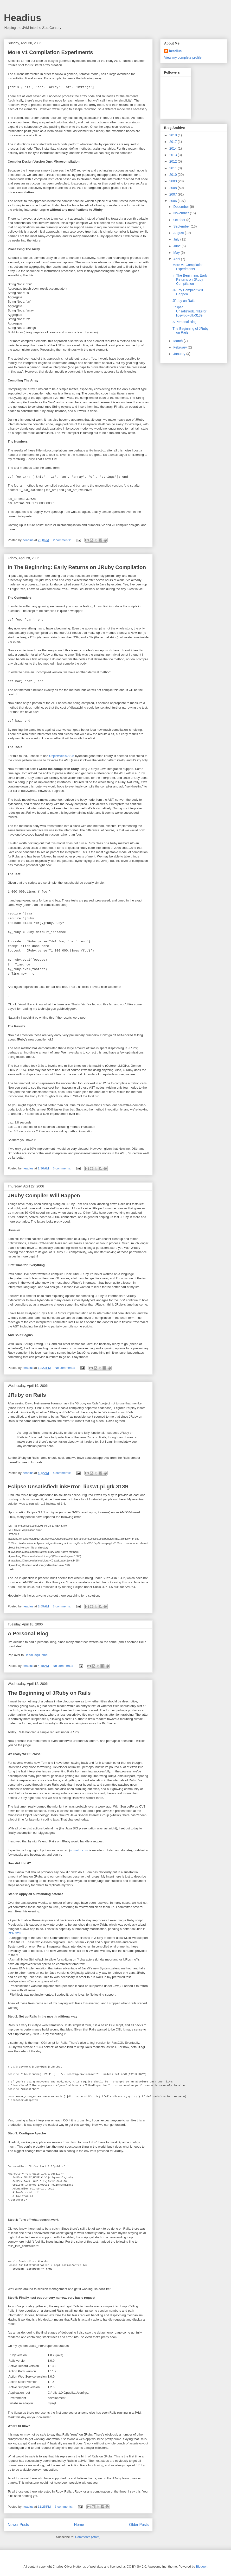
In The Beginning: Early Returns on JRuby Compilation (77, 567)
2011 (173, 168)
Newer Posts (18, 2525)
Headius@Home (36, 1655)
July (176, 239)
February (180, 347)
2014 (173, 148)
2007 (173, 194)
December (181, 207)
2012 (173, 161)
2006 (173, 201)
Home (79, 2525)
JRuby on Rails (27, 1395)
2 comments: (62, 540)
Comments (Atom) (87, 2537)
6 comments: (62, 1168)
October (179, 220)
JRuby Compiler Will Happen (44, 1196)
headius (175, 51)
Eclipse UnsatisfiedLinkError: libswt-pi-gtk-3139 (68, 1487)
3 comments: (62, 1606)
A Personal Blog (28, 1634)
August (179, 233)
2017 (173, 142)
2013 (173, 155)
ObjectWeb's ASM (61, 756)
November (181, 213)
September (182, 226)
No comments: (65, 1368)
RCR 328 (14, 1933)
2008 (173, 188)
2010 (173, 175)
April (177, 259)
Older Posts (139, 2525)
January (179, 354)
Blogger (201, 2566)
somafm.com (79, 1850)
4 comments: (62, 1473)
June (177, 246)
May (176, 252)
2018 (173, 135)
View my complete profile (182, 57)
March (178, 341)
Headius (22, 18)
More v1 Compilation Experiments (50, 52)
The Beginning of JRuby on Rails (49, 1693)
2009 (173, 181)
